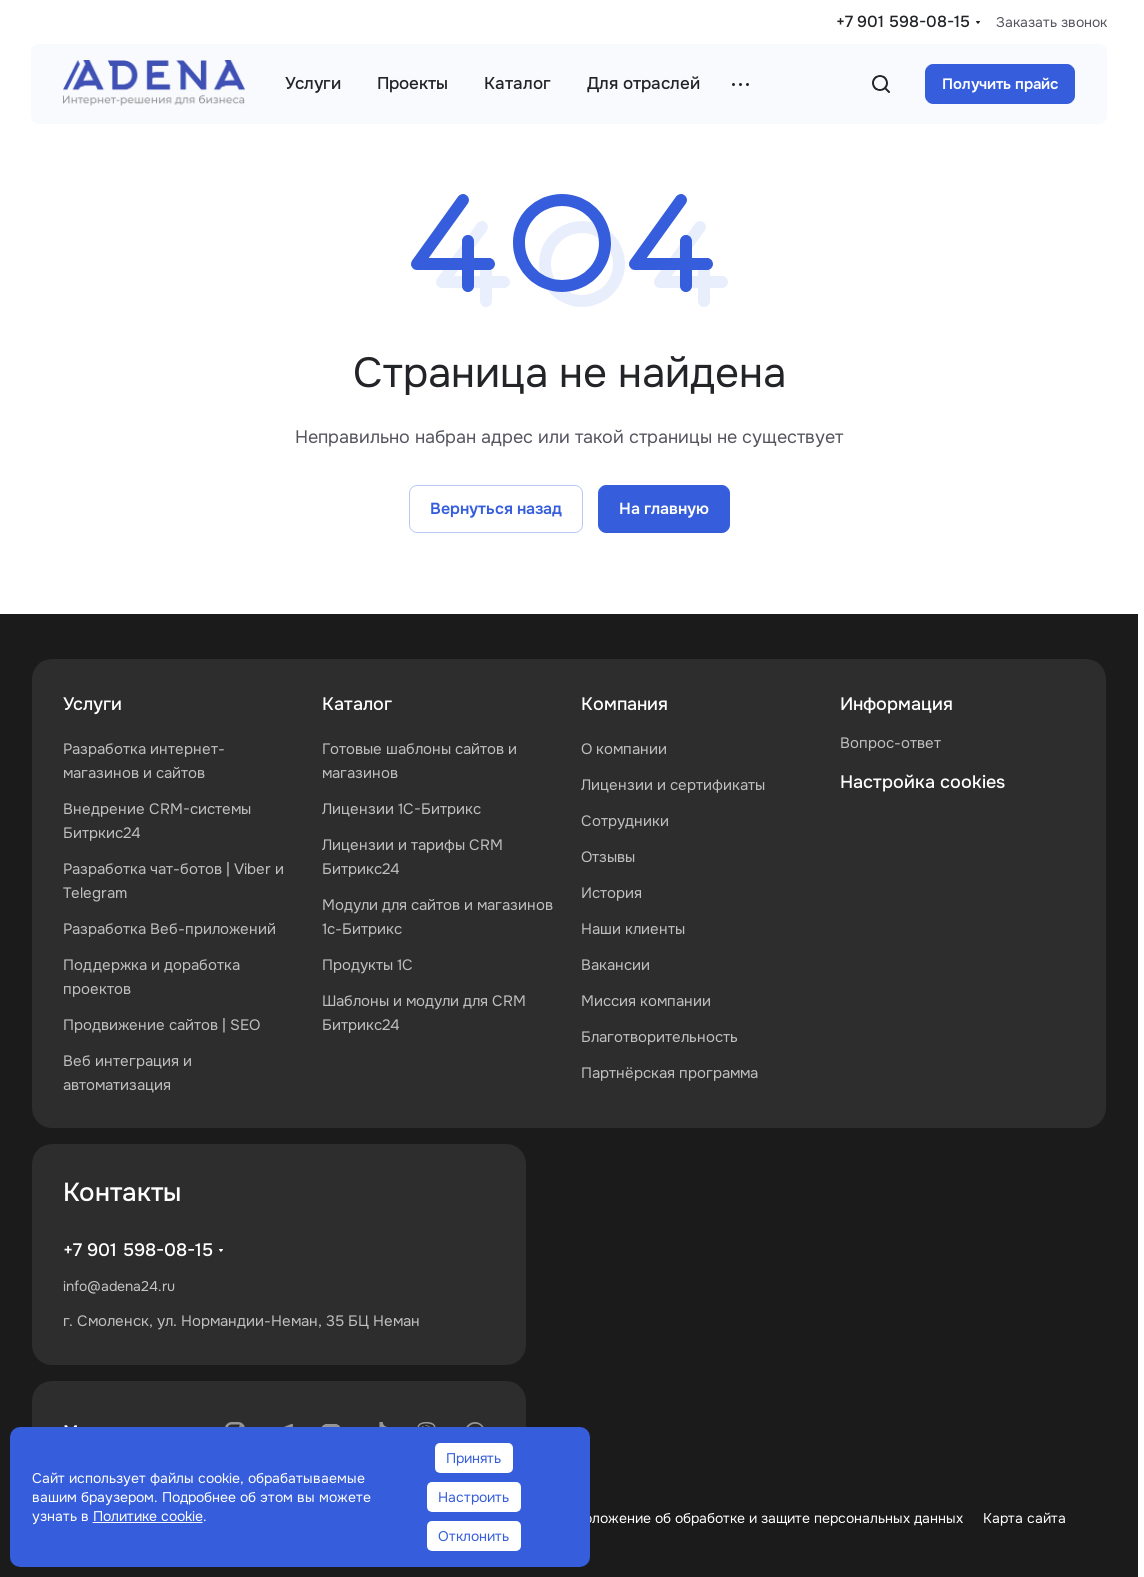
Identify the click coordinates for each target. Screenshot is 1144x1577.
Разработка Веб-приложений (169, 929)
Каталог (357, 704)
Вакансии (615, 965)
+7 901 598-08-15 (903, 21)
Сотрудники (625, 821)
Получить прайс (1000, 84)
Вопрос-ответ (890, 743)
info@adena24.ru (119, 1286)
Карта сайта (1024, 1518)
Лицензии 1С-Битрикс (401, 809)
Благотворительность (659, 1037)
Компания (624, 704)
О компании (624, 749)
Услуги (92, 704)
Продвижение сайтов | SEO (161, 1025)
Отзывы (608, 857)
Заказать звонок (1051, 22)
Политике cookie (148, 1516)
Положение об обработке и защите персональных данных (768, 1518)
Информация (896, 704)
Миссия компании (646, 1001)
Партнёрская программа (669, 1073)
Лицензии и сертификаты (673, 785)
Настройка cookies (922, 782)
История (611, 893)
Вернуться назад (496, 508)
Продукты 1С (367, 965)
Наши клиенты (633, 929)
